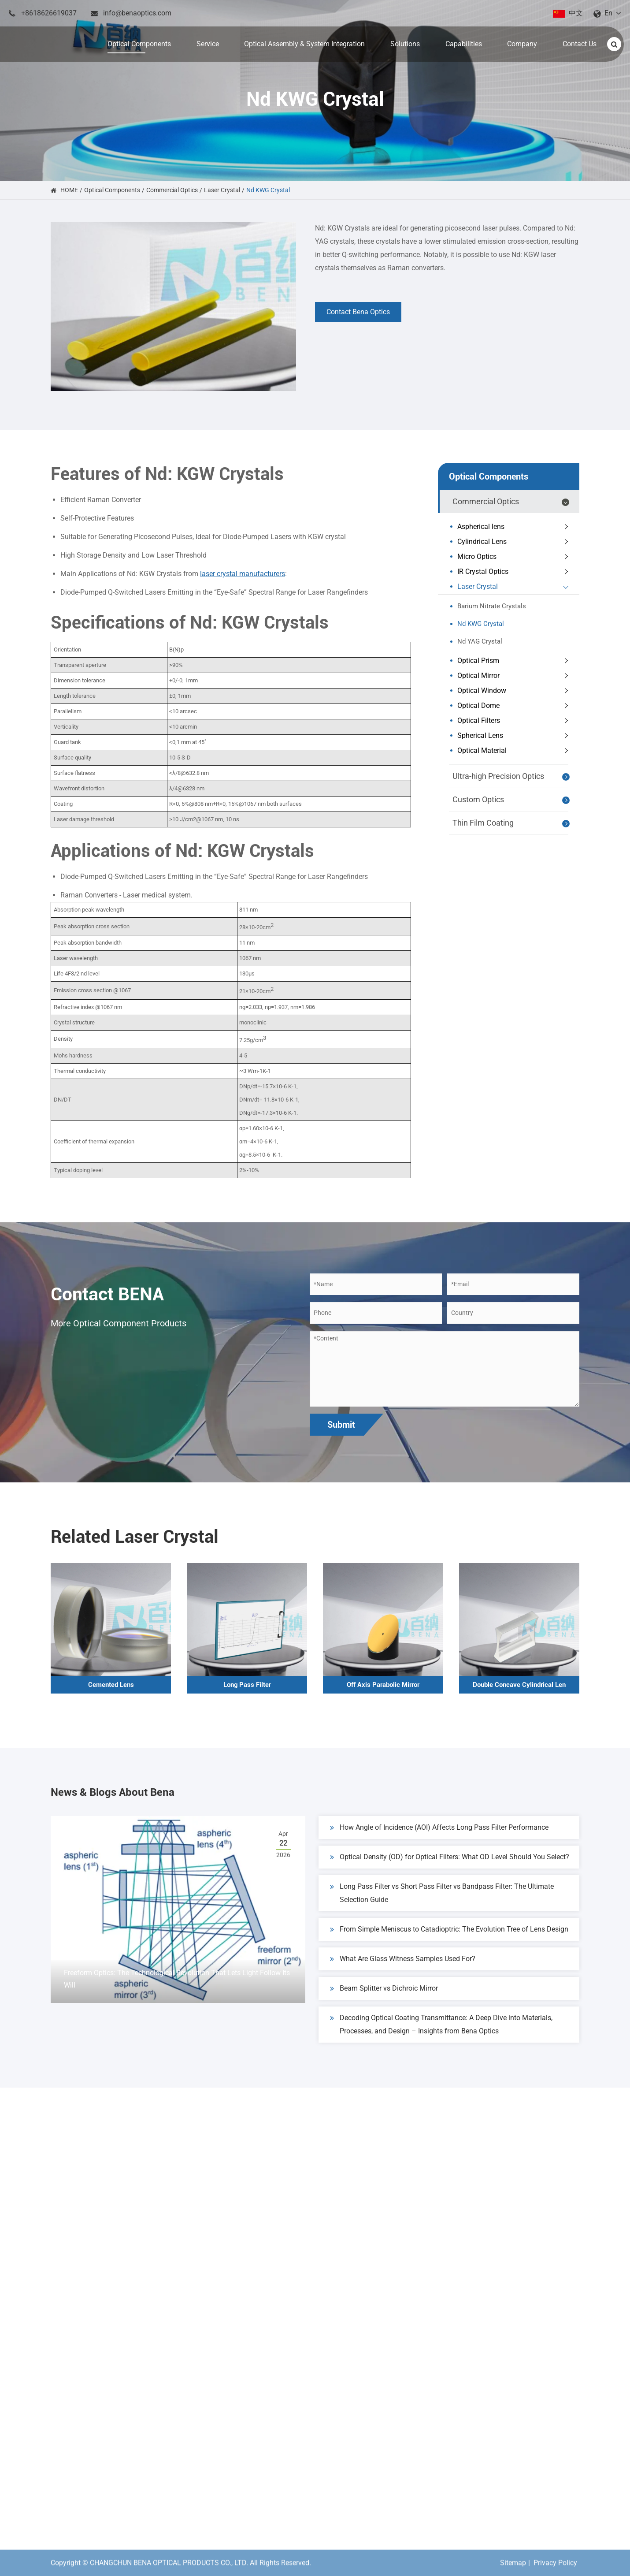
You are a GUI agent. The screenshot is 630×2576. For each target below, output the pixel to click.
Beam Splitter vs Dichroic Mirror (384, 1996)
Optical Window (514, 690)
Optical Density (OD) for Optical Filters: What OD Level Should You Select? (449, 1865)
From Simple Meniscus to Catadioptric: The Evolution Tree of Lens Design (449, 1937)
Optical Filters (514, 720)
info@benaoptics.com (137, 13)
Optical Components (112, 190)
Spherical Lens (514, 735)
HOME (69, 190)
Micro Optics (514, 556)
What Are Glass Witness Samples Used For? (402, 1967)
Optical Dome (514, 705)
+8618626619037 (49, 13)
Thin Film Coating (512, 823)
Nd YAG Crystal (479, 641)
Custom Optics (512, 800)
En (608, 13)
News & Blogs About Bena (153, 1796)
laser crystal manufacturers (242, 574)
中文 (576, 13)
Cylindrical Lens (514, 541)
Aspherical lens (514, 526)
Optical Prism (514, 660)
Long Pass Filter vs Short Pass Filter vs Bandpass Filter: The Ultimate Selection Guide (442, 1900)
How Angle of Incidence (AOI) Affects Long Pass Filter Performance (439, 1836)
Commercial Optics (172, 190)
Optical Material (514, 750)
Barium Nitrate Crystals (491, 606)
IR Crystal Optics (514, 571)
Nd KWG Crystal (268, 190)
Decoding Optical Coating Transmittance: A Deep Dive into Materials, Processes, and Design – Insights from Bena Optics (441, 2032)
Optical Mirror (514, 675)
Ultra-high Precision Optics (512, 776)
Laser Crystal (222, 190)
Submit (341, 1424)
